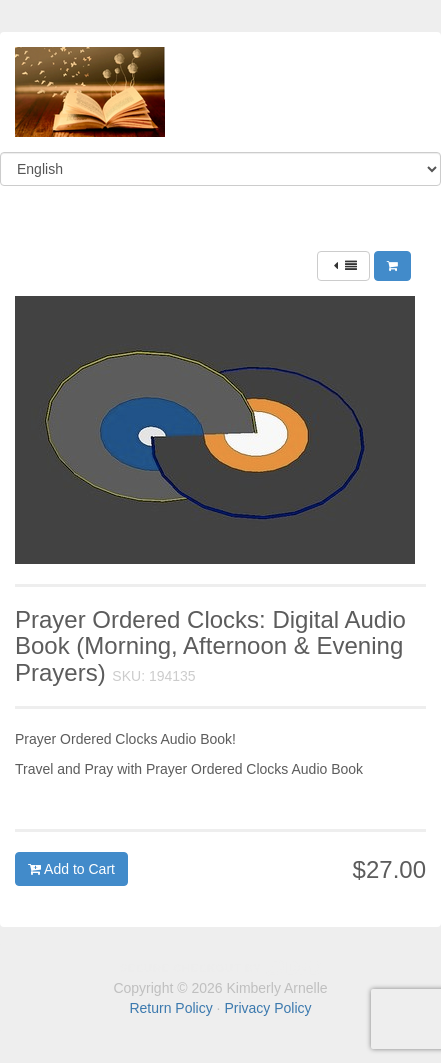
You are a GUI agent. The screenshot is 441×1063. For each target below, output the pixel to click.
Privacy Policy (267, 1008)
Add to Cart (71, 869)
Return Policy (170, 1008)
